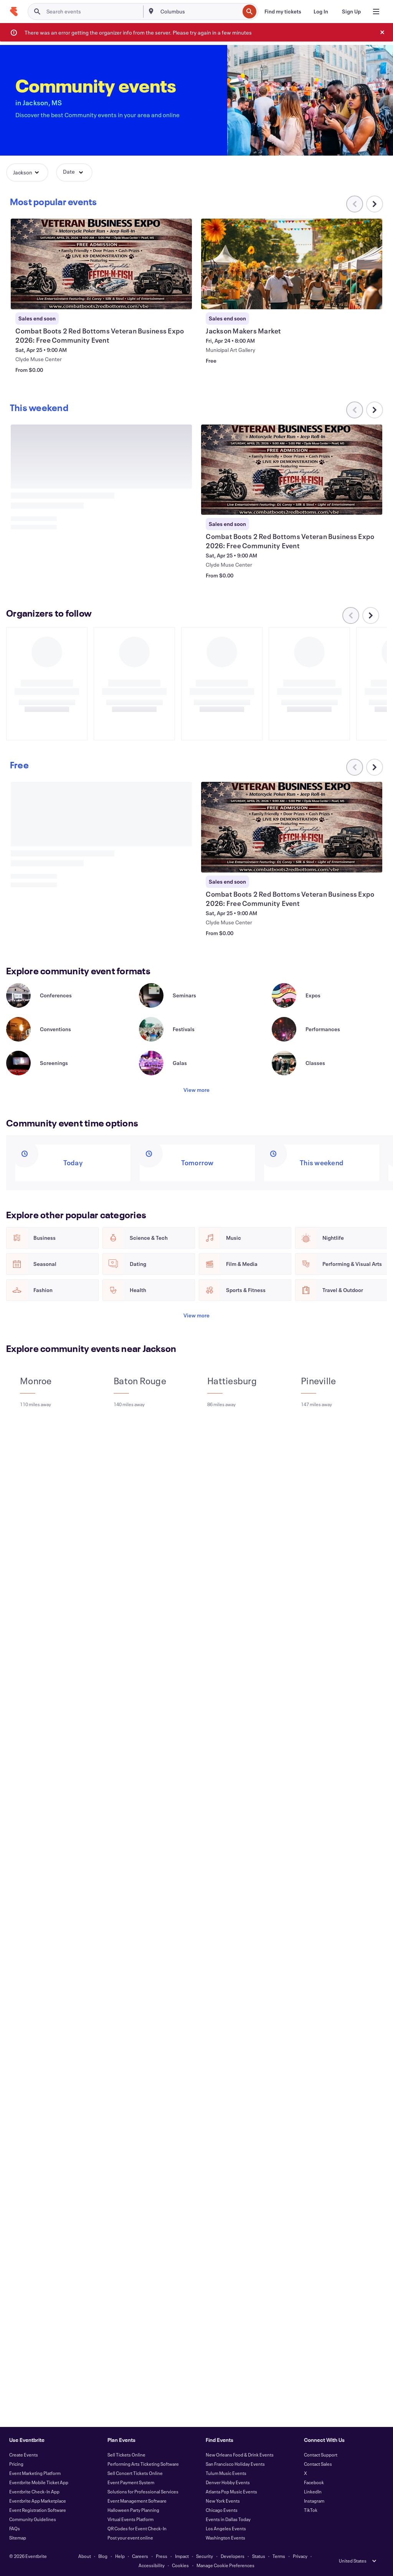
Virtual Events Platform (130, 2519)
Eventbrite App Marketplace (37, 2501)
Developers (232, 2556)
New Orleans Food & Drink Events (240, 2455)
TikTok (310, 2510)
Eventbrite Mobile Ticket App (38, 2482)
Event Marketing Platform (35, 2473)
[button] (27, 172)
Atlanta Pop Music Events (231, 2491)
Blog (102, 2556)
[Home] (13, 11)
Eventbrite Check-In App (34, 2491)
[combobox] (199, 11)
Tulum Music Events (226, 2473)
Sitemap (17, 2538)
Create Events (23, 2455)
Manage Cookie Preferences (225, 2565)
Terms (278, 2556)
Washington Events (225, 2538)
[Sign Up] (351, 11)
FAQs (14, 2528)
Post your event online (130, 2538)
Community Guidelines (32, 2519)
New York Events (223, 2501)
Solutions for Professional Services (142, 2491)
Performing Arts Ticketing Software (143, 2464)
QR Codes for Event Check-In (137, 2528)
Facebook (314, 2482)
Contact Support (320, 2455)
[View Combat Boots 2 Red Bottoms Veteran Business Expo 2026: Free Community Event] (291, 264)
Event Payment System (130, 2482)
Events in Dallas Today (228, 2519)
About (84, 2556)
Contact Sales (318, 2464)
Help (120, 2556)
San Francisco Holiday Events (235, 2464)
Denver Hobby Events (228, 2482)
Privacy (300, 2556)
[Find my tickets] (282, 11)
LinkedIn (313, 2491)
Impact (182, 2556)
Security (204, 2556)
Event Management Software (137, 2501)
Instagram (314, 2501)
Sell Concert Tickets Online (135, 2473)
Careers (140, 2556)
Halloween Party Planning (133, 2510)
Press (161, 2556)
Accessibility (152, 2565)
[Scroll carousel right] (374, 204)
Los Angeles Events (226, 2528)
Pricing (16, 2464)
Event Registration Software (37, 2510)
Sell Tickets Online (126, 2455)
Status (258, 2556)
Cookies (180, 2565)
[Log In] (320, 11)
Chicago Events (222, 2510)
